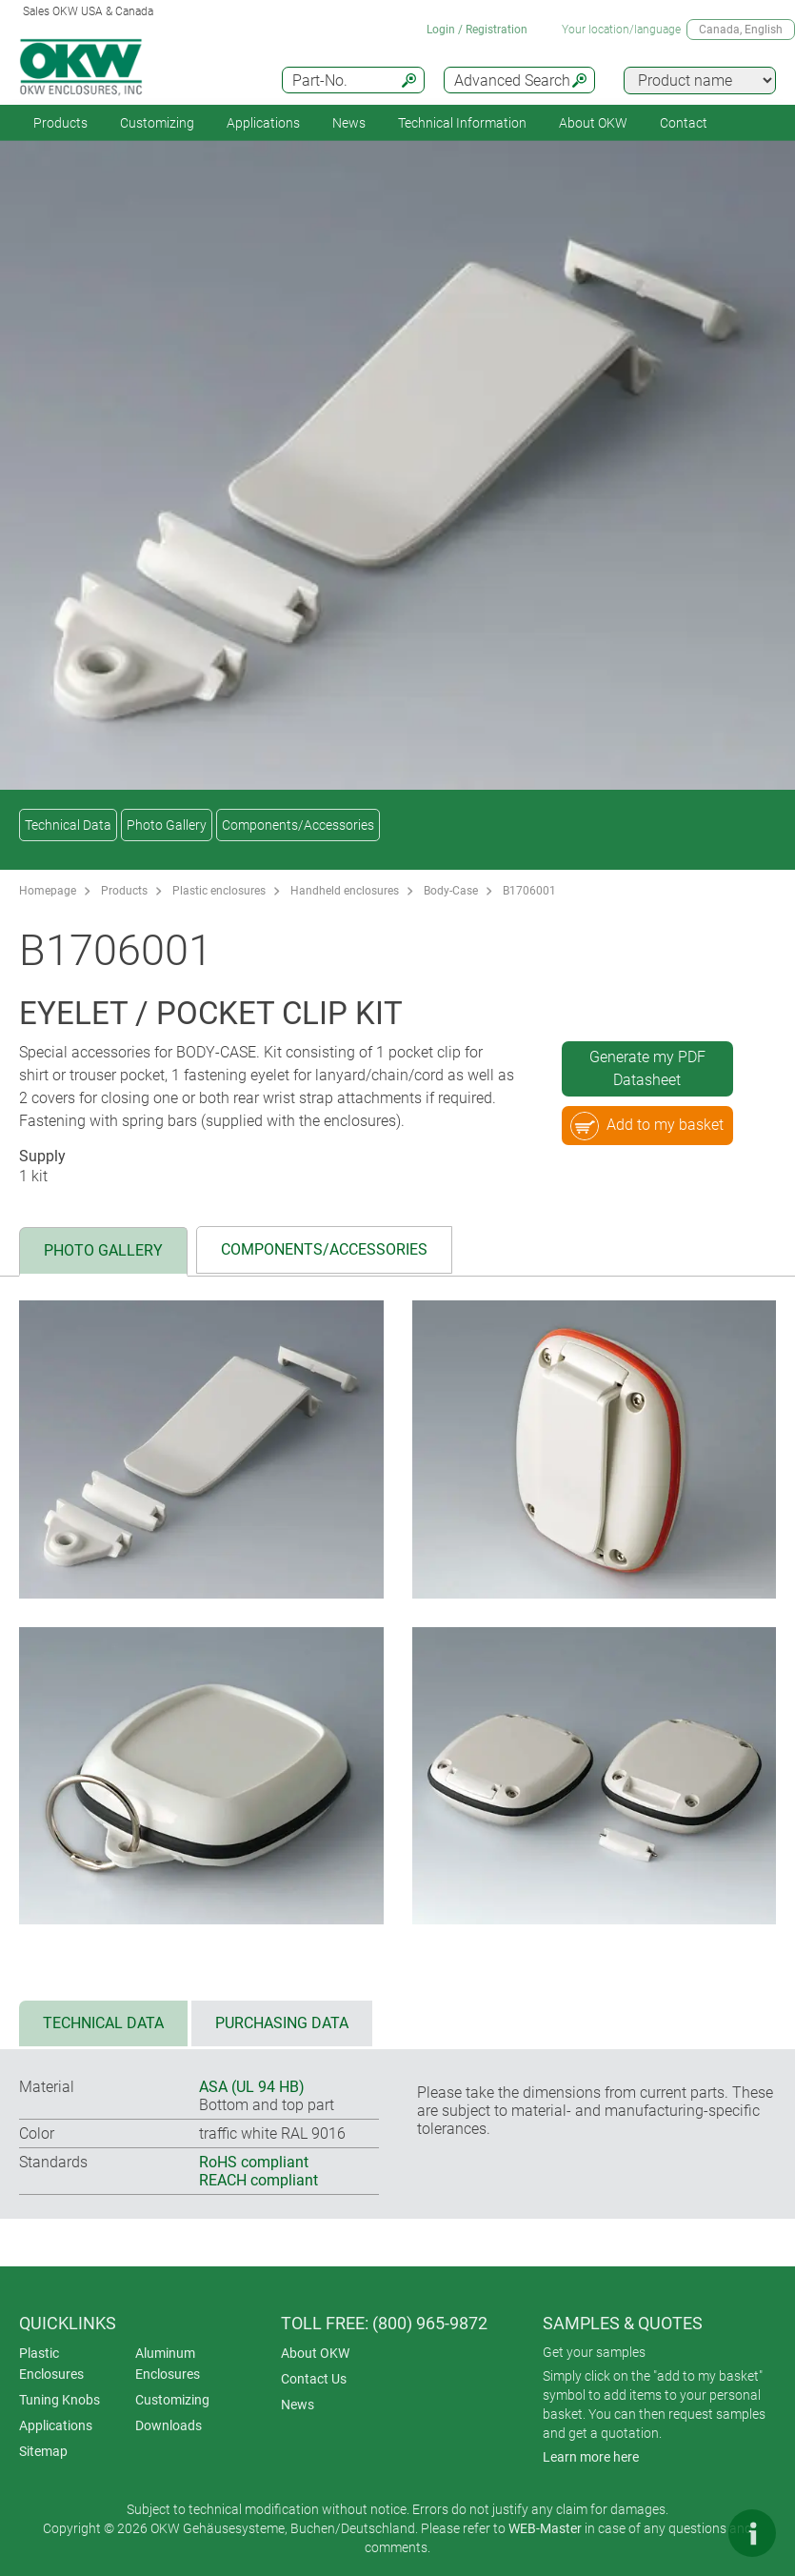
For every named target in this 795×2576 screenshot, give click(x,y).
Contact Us (314, 2378)
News (349, 123)
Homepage (47, 890)
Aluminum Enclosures (167, 2363)
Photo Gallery (167, 825)
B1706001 (529, 890)
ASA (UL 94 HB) (252, 2087)
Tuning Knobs (59, 2399)
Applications (263, 123)
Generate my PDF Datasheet (647, 1068)
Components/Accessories (298, 825)
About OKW (315, 2353)
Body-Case (451, 890)
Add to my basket (647, 1126)
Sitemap (43, 2451)
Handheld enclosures (344, 890)
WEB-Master (545, 2528)
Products (60, 123)
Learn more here (591, 2457)
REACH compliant (258, 2180)
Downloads (168, 2425)
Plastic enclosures (219, 890)
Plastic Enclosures (51, 2363)
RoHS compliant (253, 2162)
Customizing (157, 123)
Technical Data (68, 825)
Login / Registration (477, 29)
